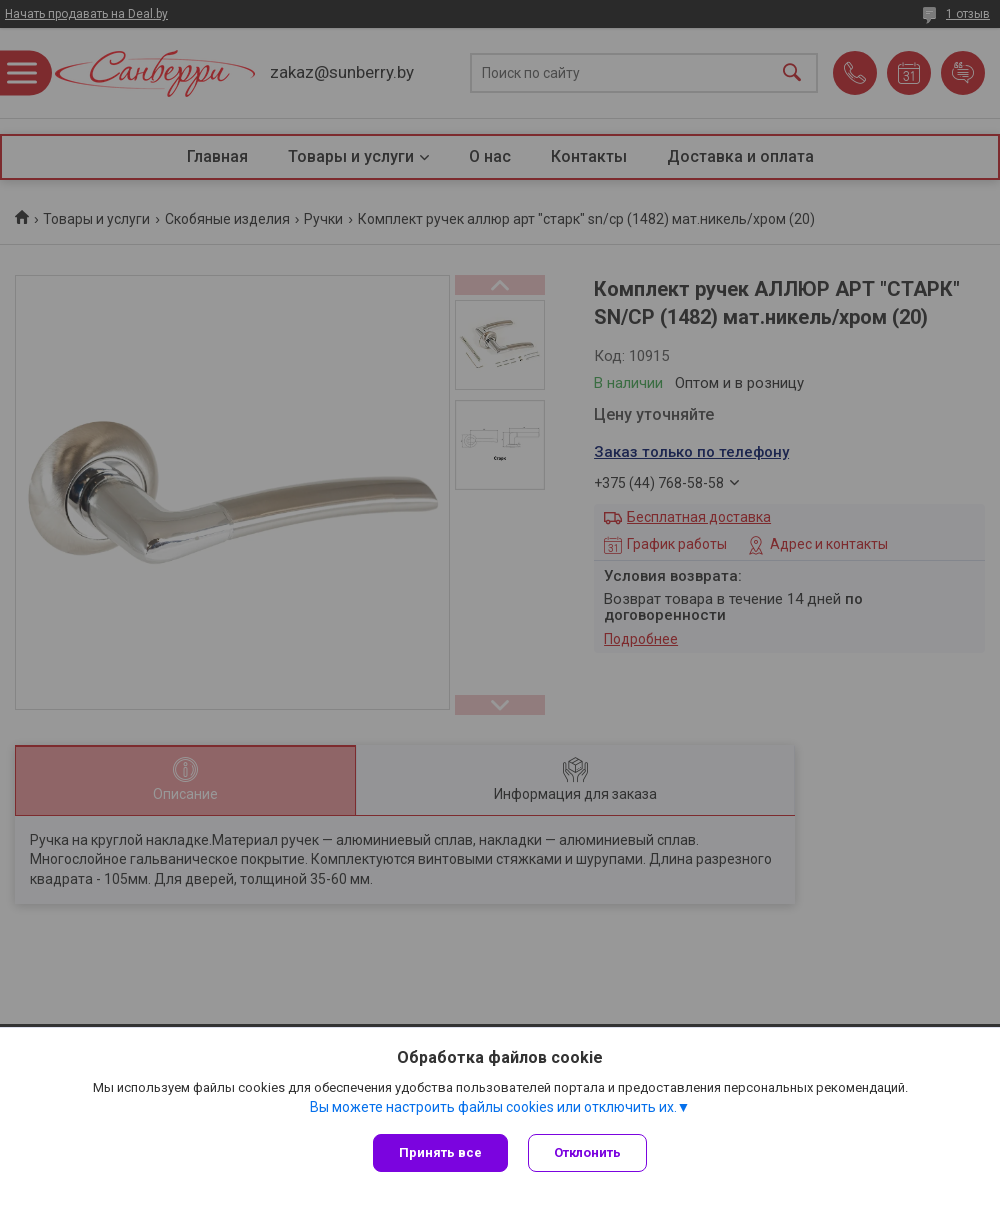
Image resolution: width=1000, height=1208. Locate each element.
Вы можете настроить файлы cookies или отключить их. (493, 1107)
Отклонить (587, 1152)
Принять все (440, 1152)
